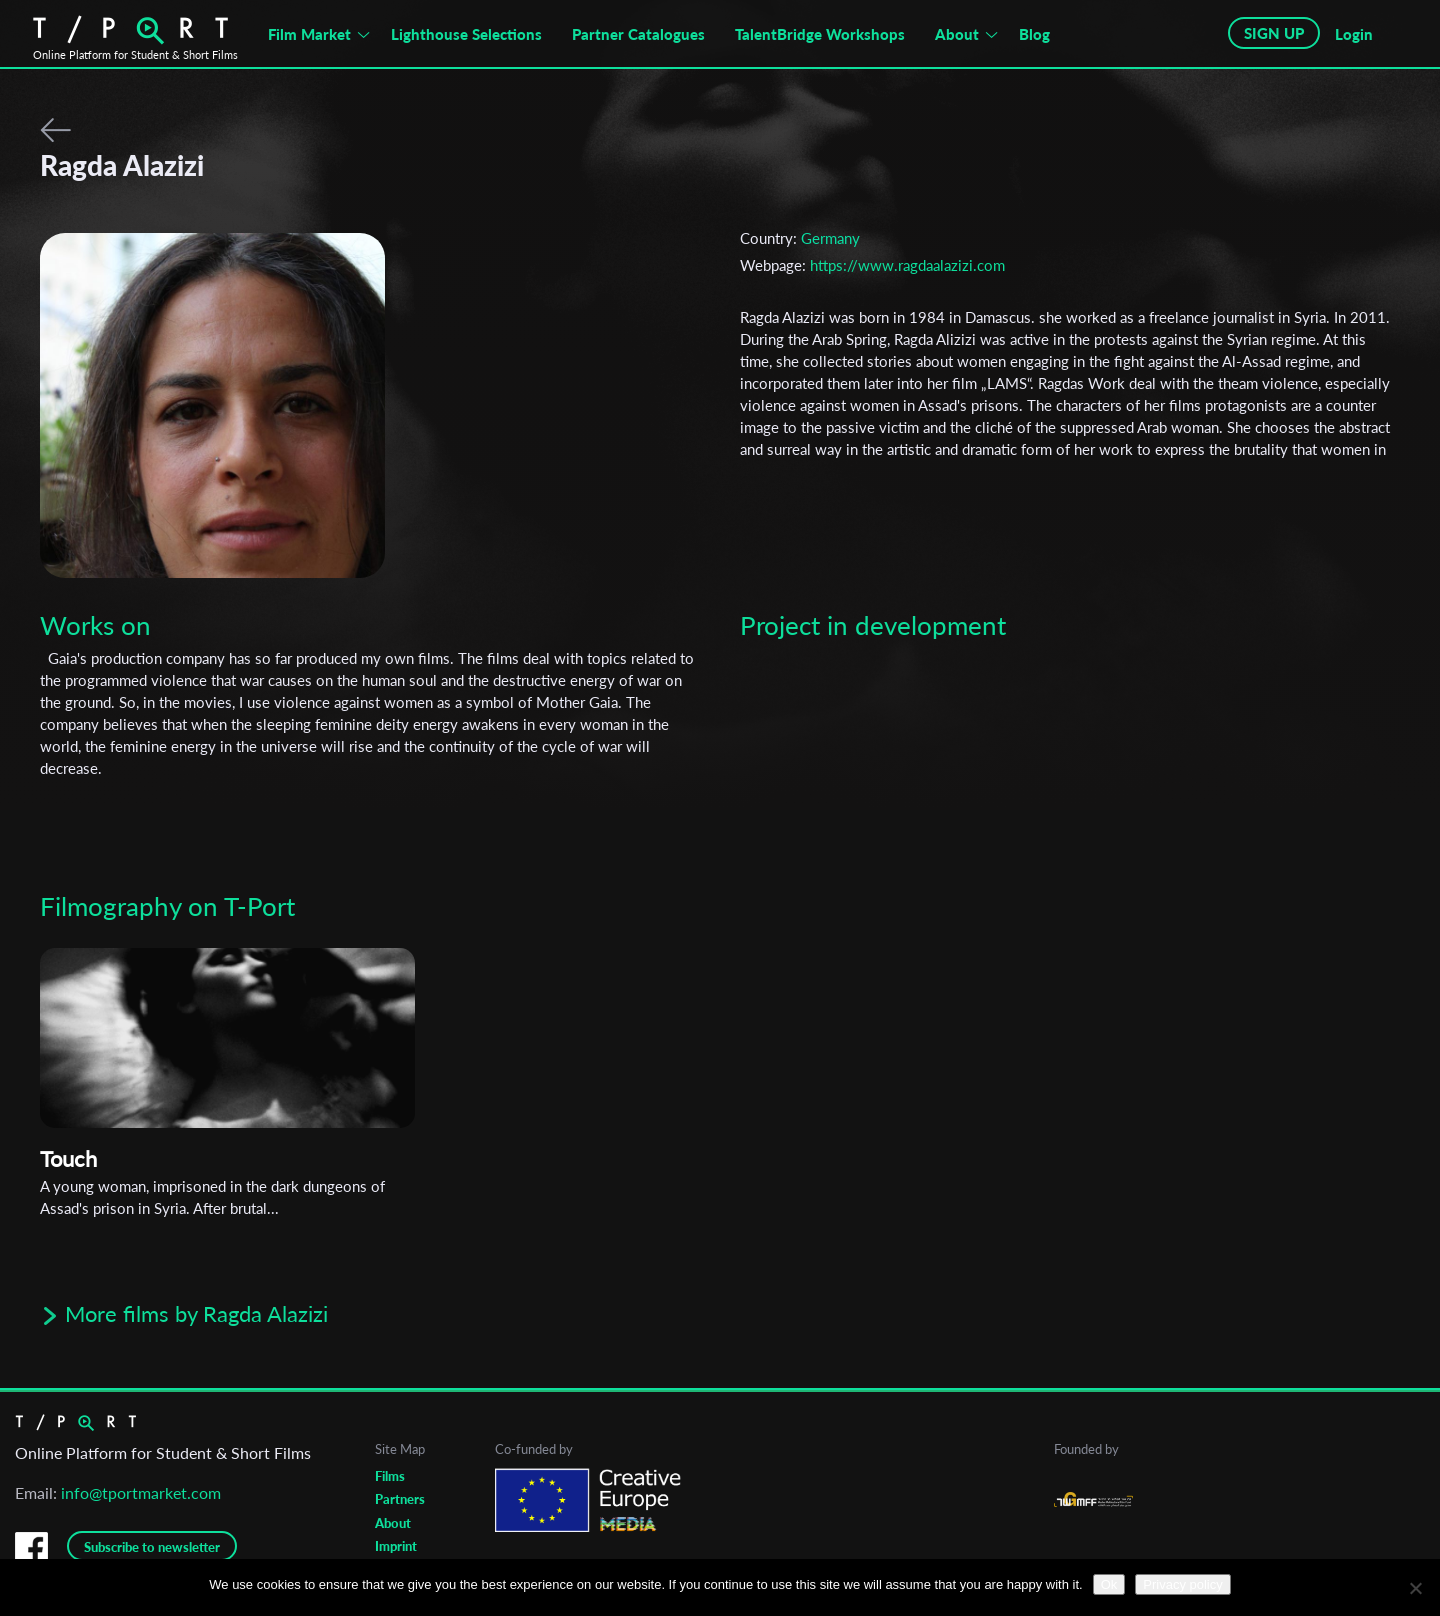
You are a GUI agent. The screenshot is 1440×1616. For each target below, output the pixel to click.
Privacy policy (1182, 1584)
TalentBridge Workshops (820, 34)
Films (390, 1476)
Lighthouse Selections (466, 34)
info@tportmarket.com (141, 1492)
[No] (1415, 1588)
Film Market (309, 34)
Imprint (396, 1546)
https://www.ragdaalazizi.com (907, 265)
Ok (1109, 1584)
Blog (1034, 34)
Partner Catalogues (638, 34)
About (957, 34)
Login (1354, 34)
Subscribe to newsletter (152, 1547)
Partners (400, 1499)
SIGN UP (1274, 33)
